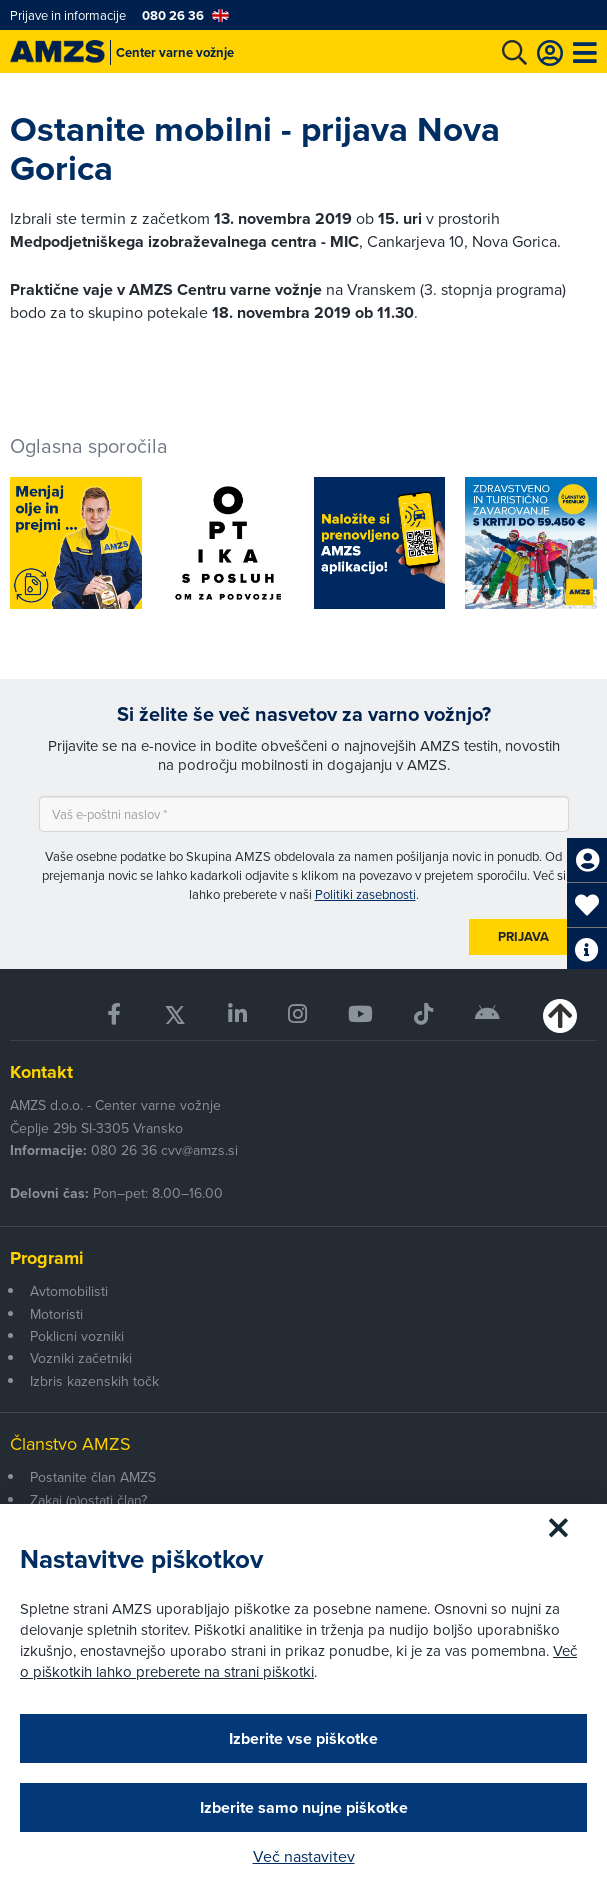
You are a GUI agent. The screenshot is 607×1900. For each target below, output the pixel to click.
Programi (47, 1258)
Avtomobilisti (69, 1291)
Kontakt (41, 1072)
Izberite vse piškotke (303, 1738)
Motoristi (56, 1314)
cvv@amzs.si (199, 1150)
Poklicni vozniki (77, 1336)
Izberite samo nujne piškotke (304, 1807)
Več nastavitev (304, 1856)
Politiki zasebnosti (365, 894)
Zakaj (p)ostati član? (88, 1500)
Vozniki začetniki (81, 1358)
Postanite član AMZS (93, 1477)
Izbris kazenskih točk (94, 1381)
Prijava (523, 936)
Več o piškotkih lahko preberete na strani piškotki (298, 1661)
